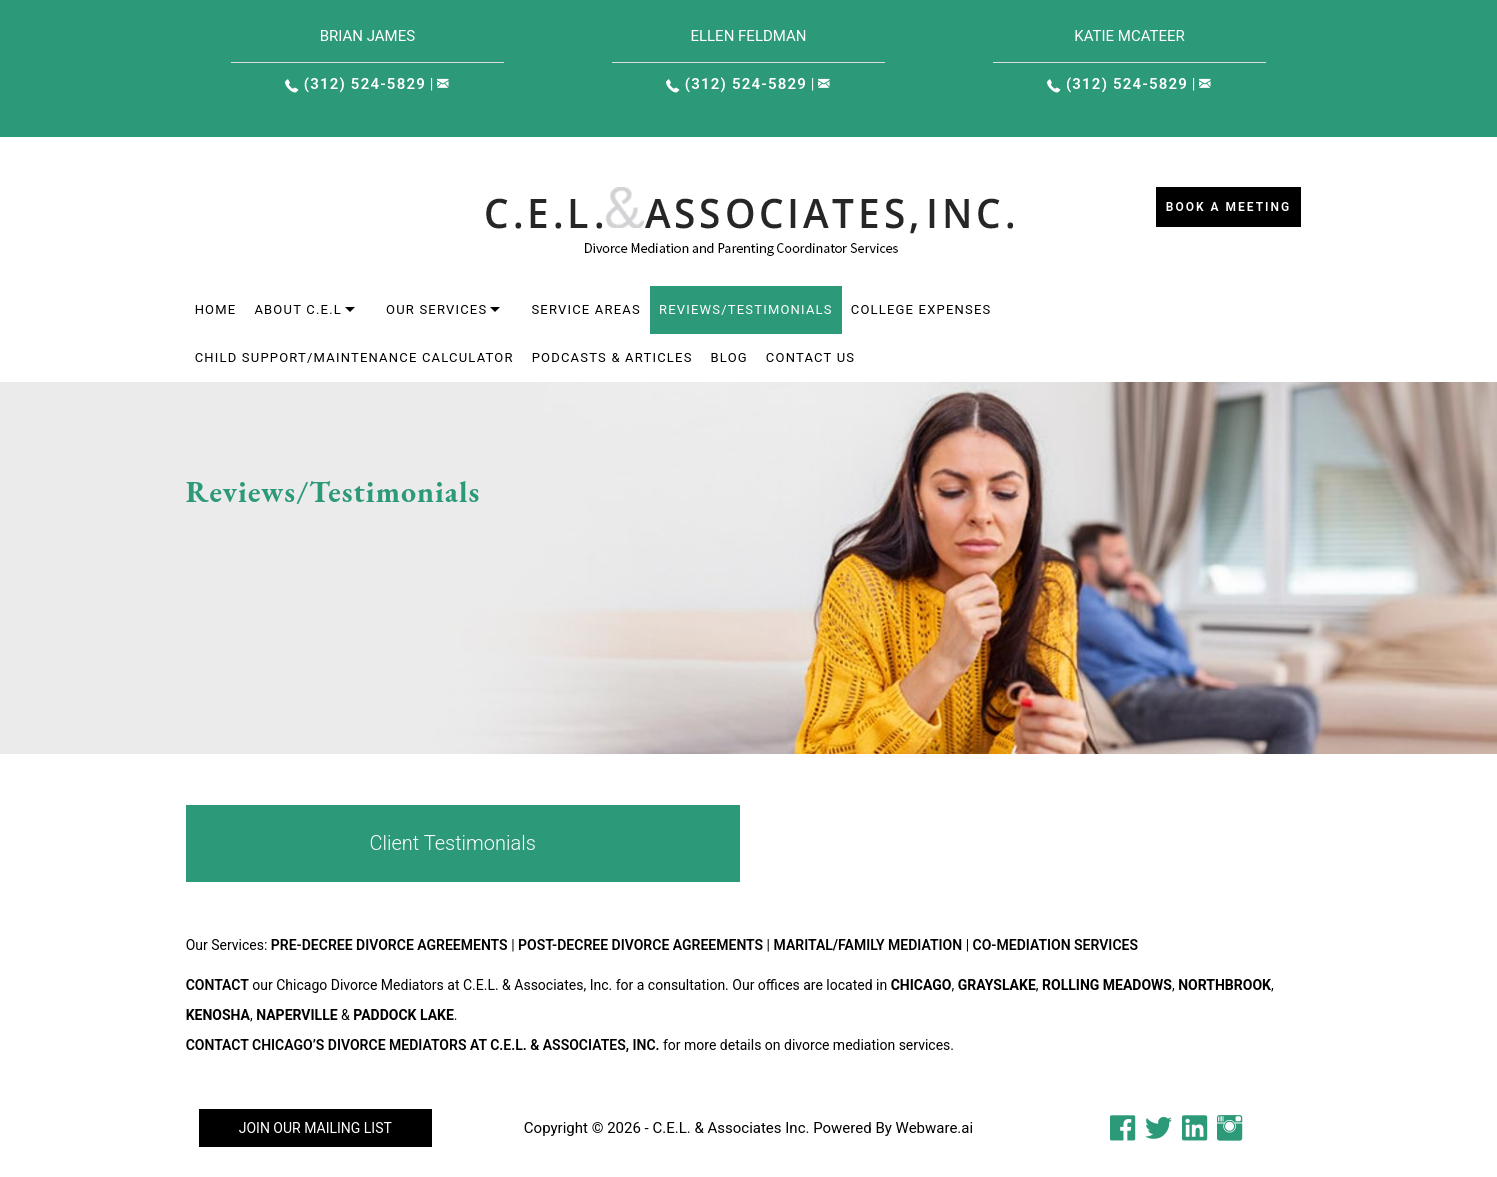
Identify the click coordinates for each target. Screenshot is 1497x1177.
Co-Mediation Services (1055, 945)
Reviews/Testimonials (746, 309)
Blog (729, 357)
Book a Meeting (1228, 207)
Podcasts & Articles (612, 357)
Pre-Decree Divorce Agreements (389, 945)
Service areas (586, 309)
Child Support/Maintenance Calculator (354, 357)
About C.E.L (298, 309)
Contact (217, 985)
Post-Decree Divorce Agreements (640, 945)
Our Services (436, 309)
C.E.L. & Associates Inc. (730, 1128)
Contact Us (810, 357)
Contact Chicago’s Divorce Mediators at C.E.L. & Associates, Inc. (423, 1045)
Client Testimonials (452, 843)
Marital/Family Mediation (868, 945)
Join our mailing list (315, 1128)
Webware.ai (935, 1128)
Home (216, 309)
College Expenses (921, 309)
